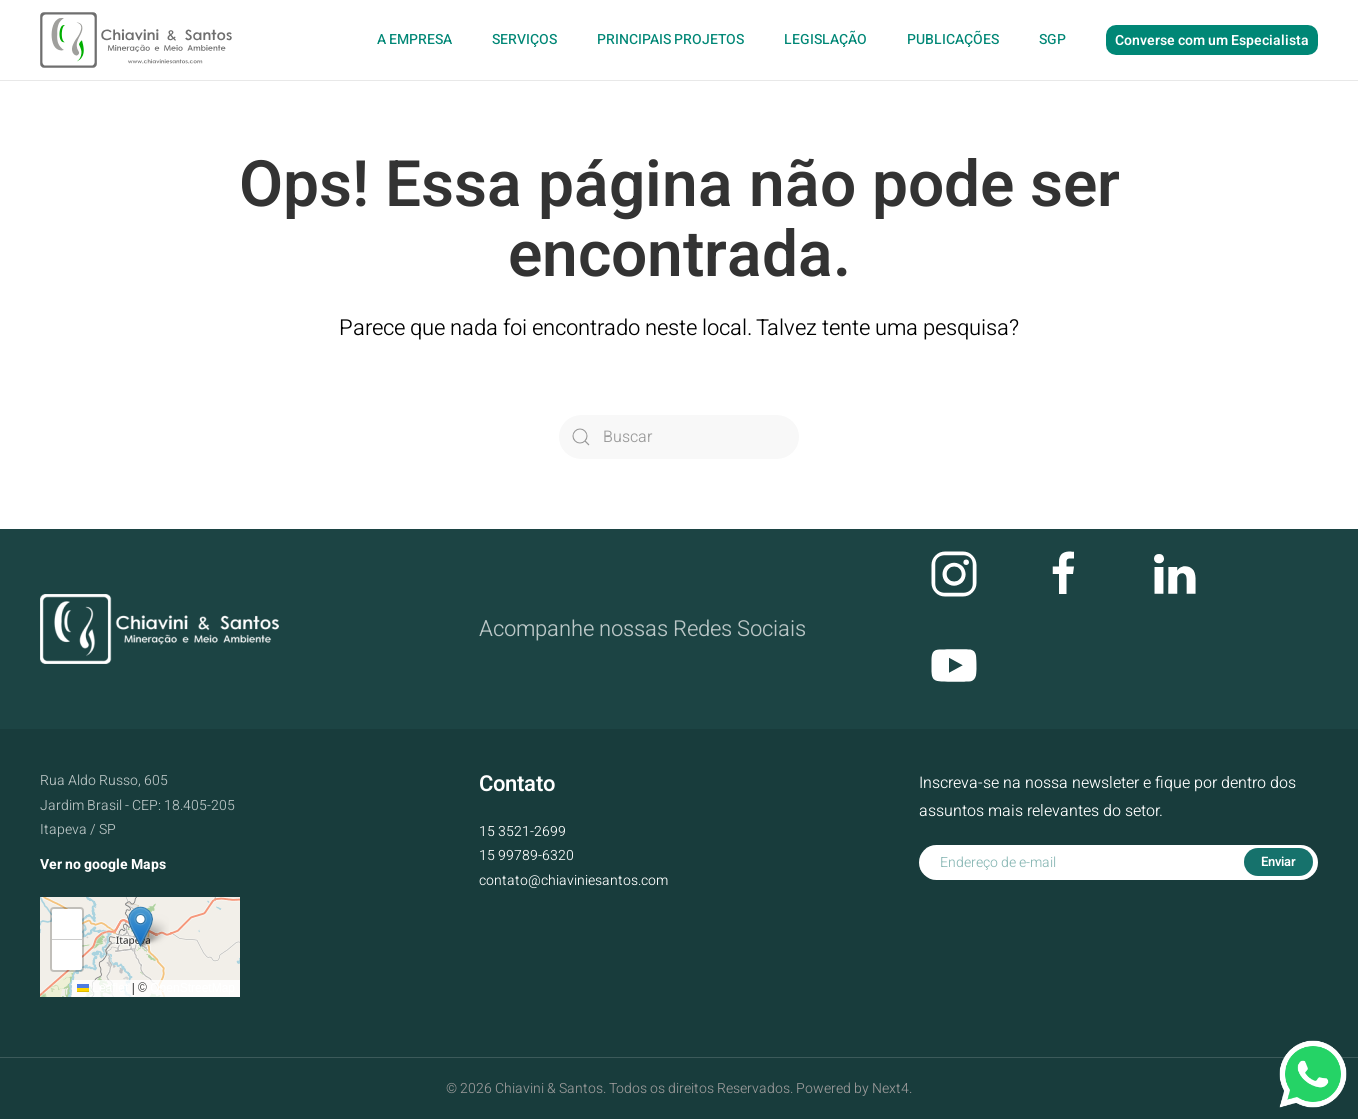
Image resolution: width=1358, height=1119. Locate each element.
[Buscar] (679, 437)
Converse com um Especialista (1212, 40)
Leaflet (102, 988)
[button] (140, 926)
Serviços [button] (524, 39)
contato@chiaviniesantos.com (573, 880)
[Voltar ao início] (138, 40)
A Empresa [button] (414, 39)
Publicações (953, 39)
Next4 (890, 1088)
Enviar (1278, 861)
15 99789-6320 (526, 855)
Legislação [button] (825, 39)
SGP (1052, 39)
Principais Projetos (670, 39)
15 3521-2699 (522, 831)
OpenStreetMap (192, 988)
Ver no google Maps (103, 864)
